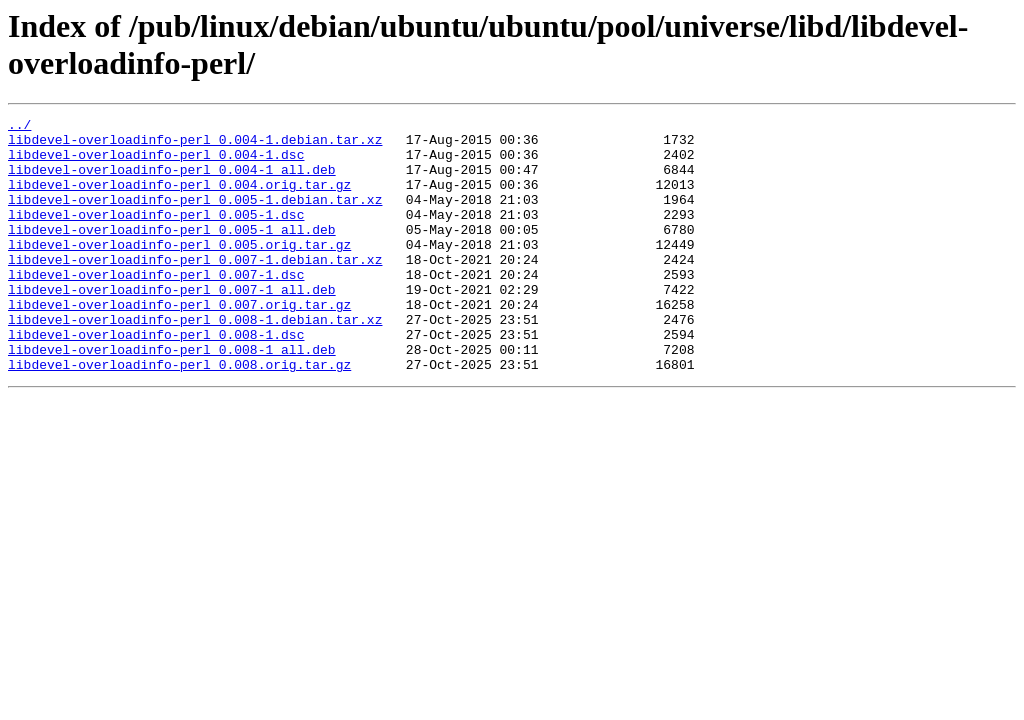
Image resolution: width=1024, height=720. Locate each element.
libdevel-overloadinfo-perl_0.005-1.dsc (156, 235)
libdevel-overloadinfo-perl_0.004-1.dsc (156, 163)
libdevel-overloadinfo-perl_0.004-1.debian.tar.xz (195, 145)
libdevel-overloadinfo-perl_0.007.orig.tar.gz (179, 343)
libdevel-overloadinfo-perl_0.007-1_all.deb (172, 325)
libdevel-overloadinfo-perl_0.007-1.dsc (156, 307)
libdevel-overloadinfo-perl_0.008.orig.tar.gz (179, 415)
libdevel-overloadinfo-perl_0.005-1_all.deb (172, 253)
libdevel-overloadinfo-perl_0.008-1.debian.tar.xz (195, 361)
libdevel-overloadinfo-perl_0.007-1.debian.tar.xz (195, 289)
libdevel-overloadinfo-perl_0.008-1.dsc (156, 379)
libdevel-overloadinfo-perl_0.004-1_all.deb (172, 181)
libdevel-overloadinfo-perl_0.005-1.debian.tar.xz (195, 217)
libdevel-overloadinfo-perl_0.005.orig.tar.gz (179, 271)
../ (19, 127)
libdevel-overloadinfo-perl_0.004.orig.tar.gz (179, 199)
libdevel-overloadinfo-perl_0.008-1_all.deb (172, 397)
